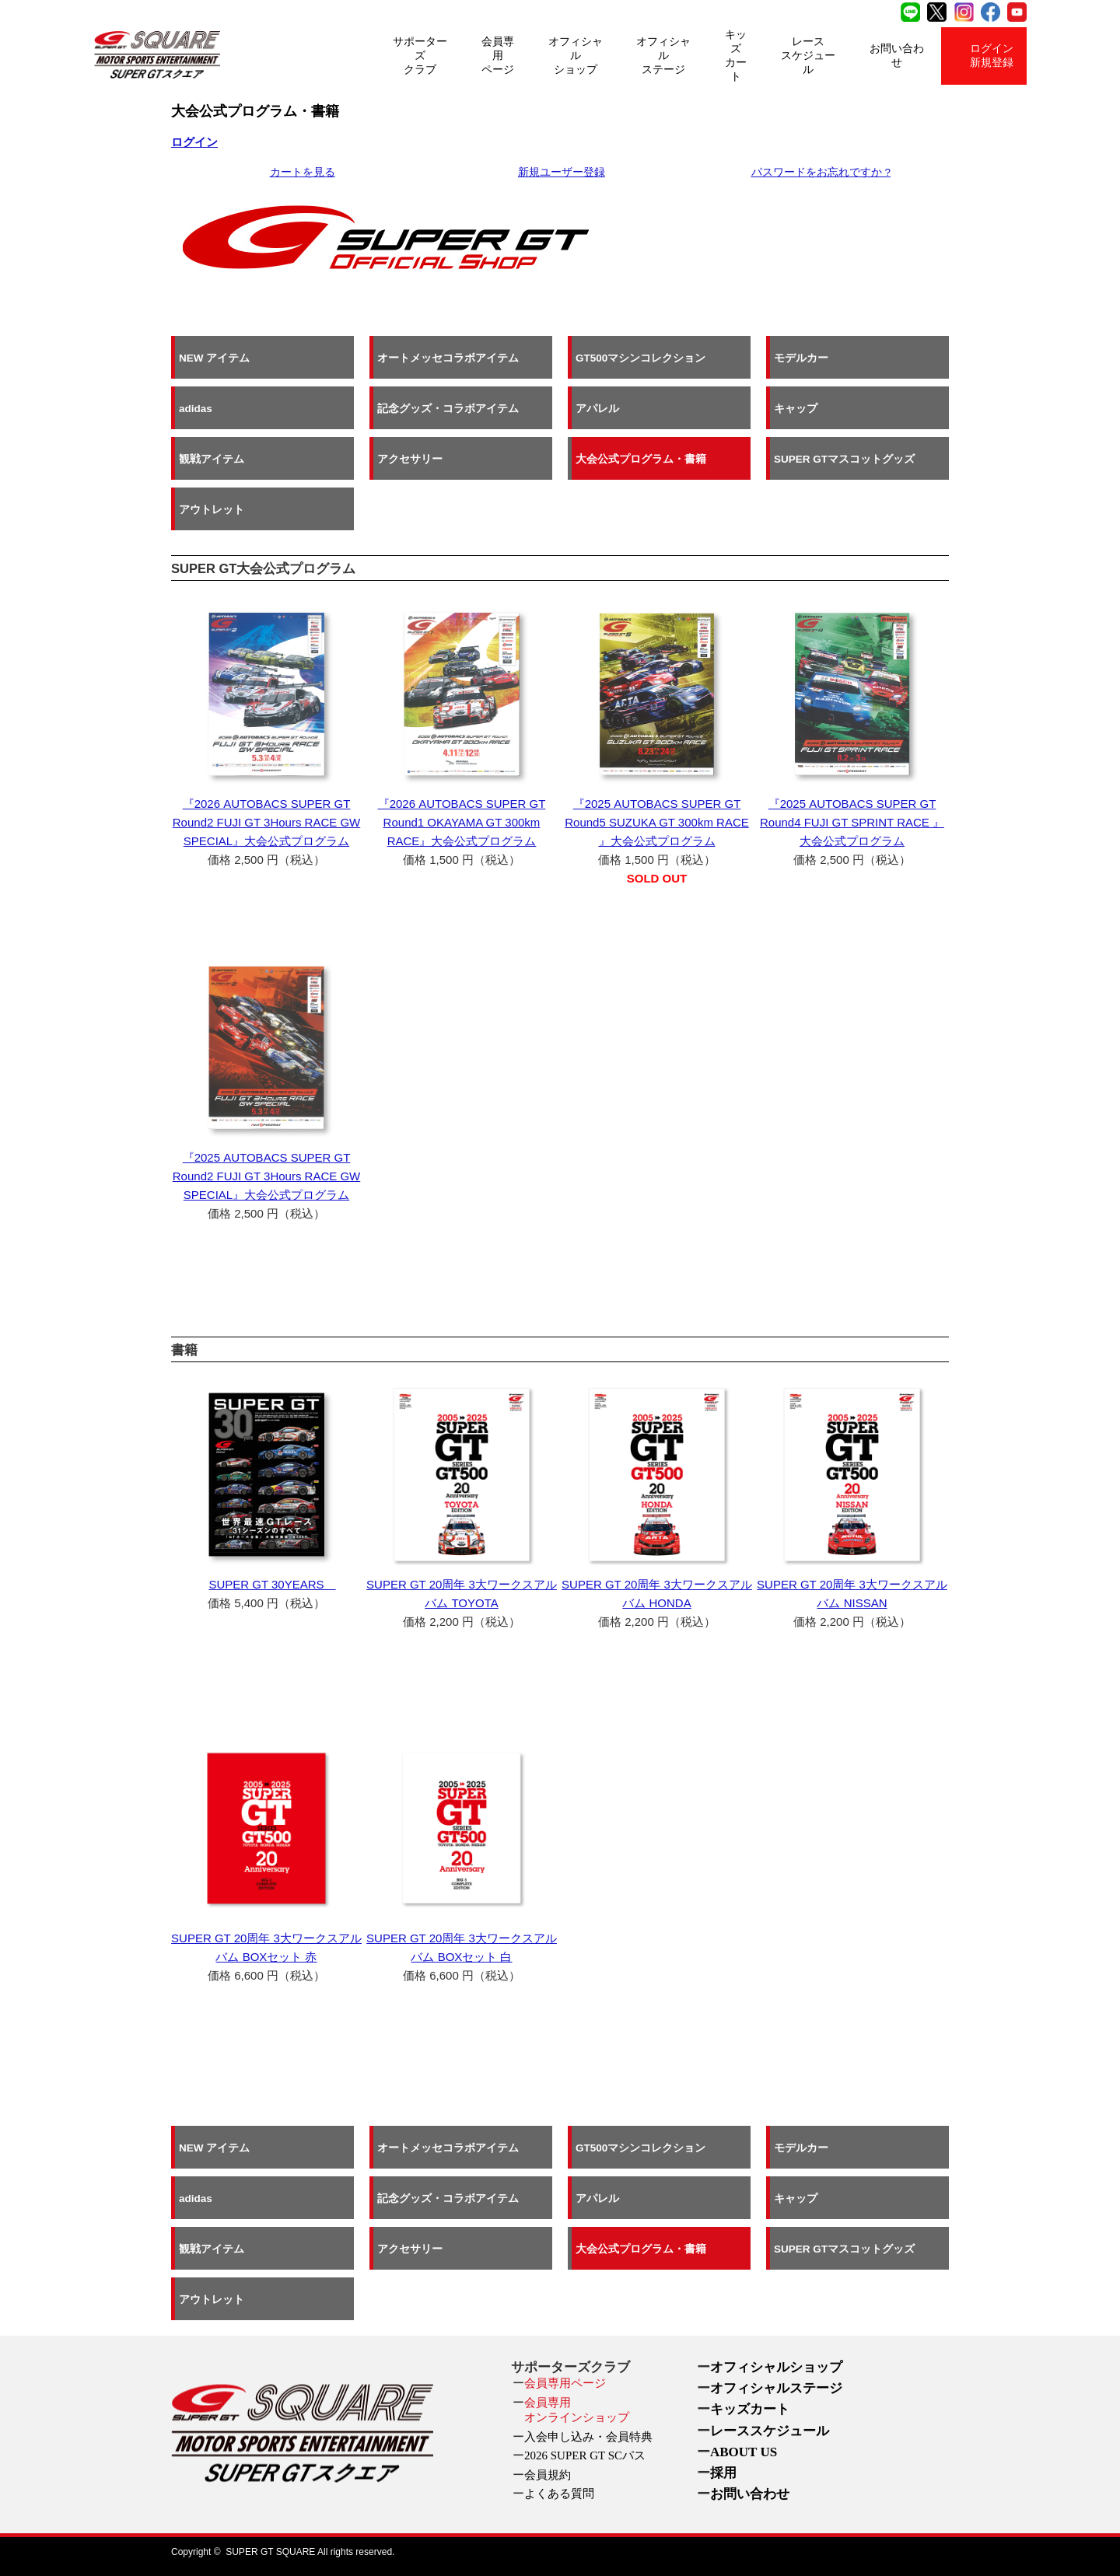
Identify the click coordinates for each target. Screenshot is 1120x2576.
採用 (723, 2473)
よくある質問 (559, 2493)
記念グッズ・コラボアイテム (448, 408)
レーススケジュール (808, 55)
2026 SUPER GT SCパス (585, 2455)
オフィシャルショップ (575, 55)
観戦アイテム (211, 458)
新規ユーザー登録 (561, 172)
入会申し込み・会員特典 (588, 2437)
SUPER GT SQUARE (270, 2551)
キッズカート (736, 55)
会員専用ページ (497, 55)
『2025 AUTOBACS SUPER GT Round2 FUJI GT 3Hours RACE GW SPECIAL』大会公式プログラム (266, 1176)
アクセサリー (410, 458)
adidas (195, 408)
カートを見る (302, 172)
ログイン (194, 142)
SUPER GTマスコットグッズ (844, 458)
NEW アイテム (214, 357)
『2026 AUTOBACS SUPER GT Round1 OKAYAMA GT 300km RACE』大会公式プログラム (462, 822)
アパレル (597, 408)
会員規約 (547, 2475)
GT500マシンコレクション (640, 357)
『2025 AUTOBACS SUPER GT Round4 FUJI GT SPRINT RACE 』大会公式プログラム (852, 822)
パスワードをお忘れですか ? (821, 172)
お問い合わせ (897, 55)
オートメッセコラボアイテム (448, 357)
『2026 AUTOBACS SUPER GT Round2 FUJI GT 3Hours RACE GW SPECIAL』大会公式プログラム (266, 822)
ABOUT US (743, 2452)
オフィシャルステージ (663, 55)
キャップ (795, 408)
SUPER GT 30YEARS (271, 1584)
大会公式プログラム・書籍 (641, 458)
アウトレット (211, 509)
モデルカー (801, 357)
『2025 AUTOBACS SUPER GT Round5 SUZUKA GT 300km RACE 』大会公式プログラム (656, 822)
